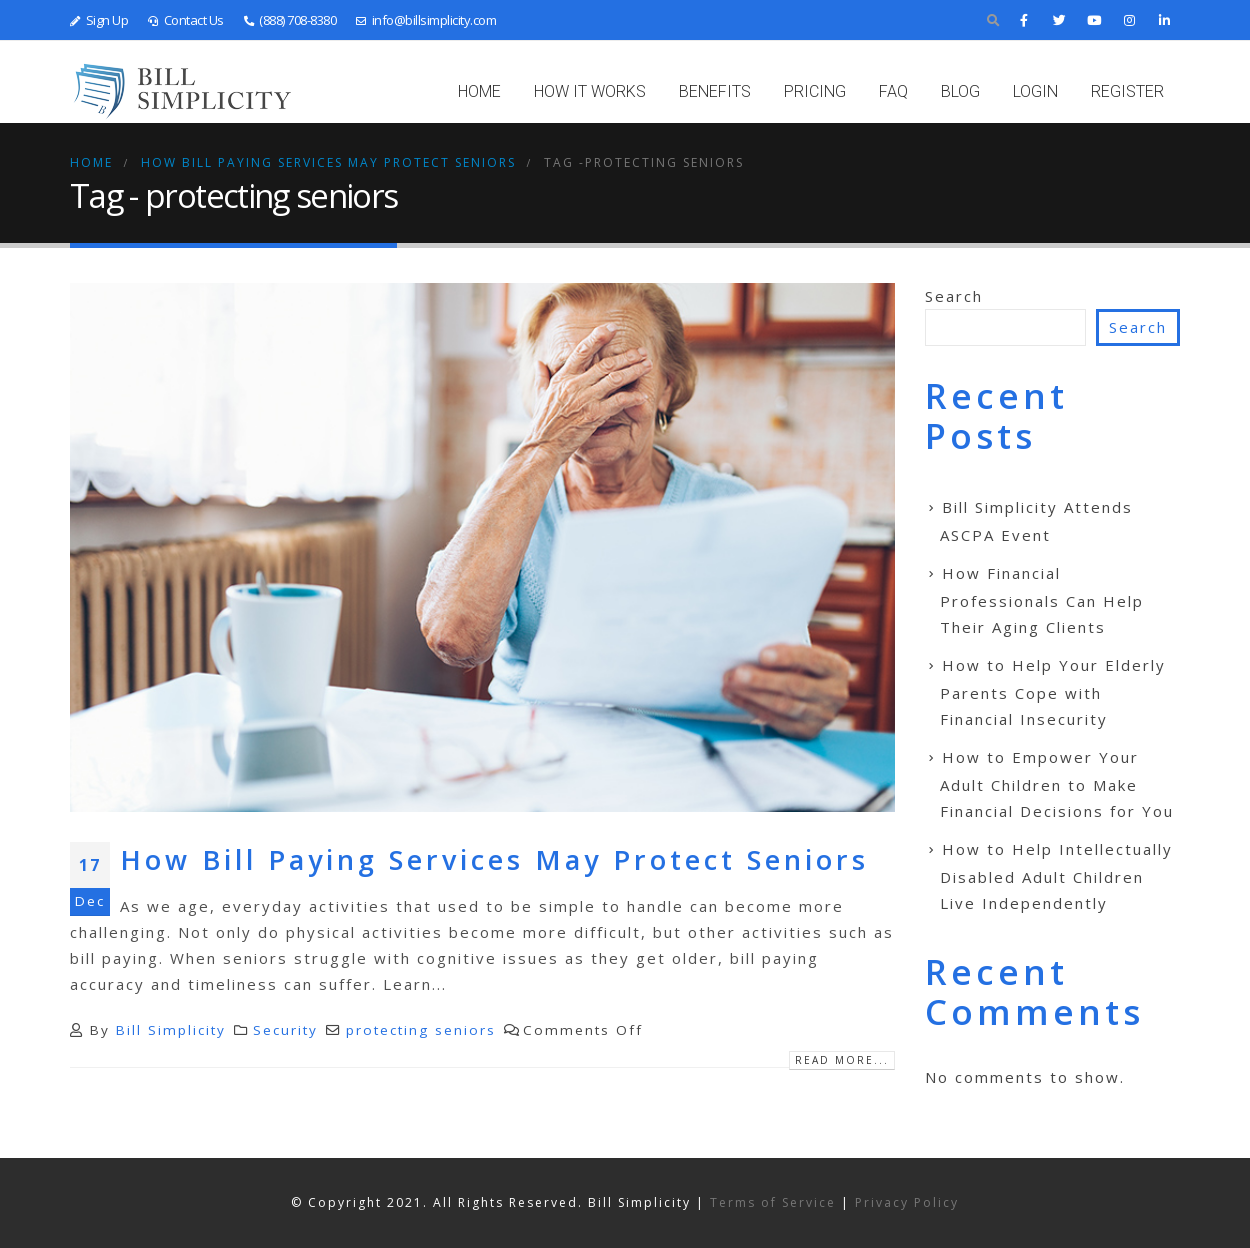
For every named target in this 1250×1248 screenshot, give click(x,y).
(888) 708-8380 (290, 20)
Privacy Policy (907, 1202)
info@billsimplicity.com (426, 20)
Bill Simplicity (171, 1030)
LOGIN (1035, 91)
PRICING (815, 91)
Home (479, 91)
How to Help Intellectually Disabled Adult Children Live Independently (1056, 876)
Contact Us (186, 20)
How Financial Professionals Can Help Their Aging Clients (1042, 600)
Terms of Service (773, 1202)
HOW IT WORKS (590, 91)
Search (954, 296)
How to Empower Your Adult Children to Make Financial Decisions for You (1057, 784)
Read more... (842, 1060)
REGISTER (1127, 91)
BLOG (960, 91)
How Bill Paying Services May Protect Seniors (494, 859)
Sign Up (99, 20)
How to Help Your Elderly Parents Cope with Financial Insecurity (1053, 692)
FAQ (893, 91)
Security (285, 1030)
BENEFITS (715, 91)
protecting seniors (421, 1030)
